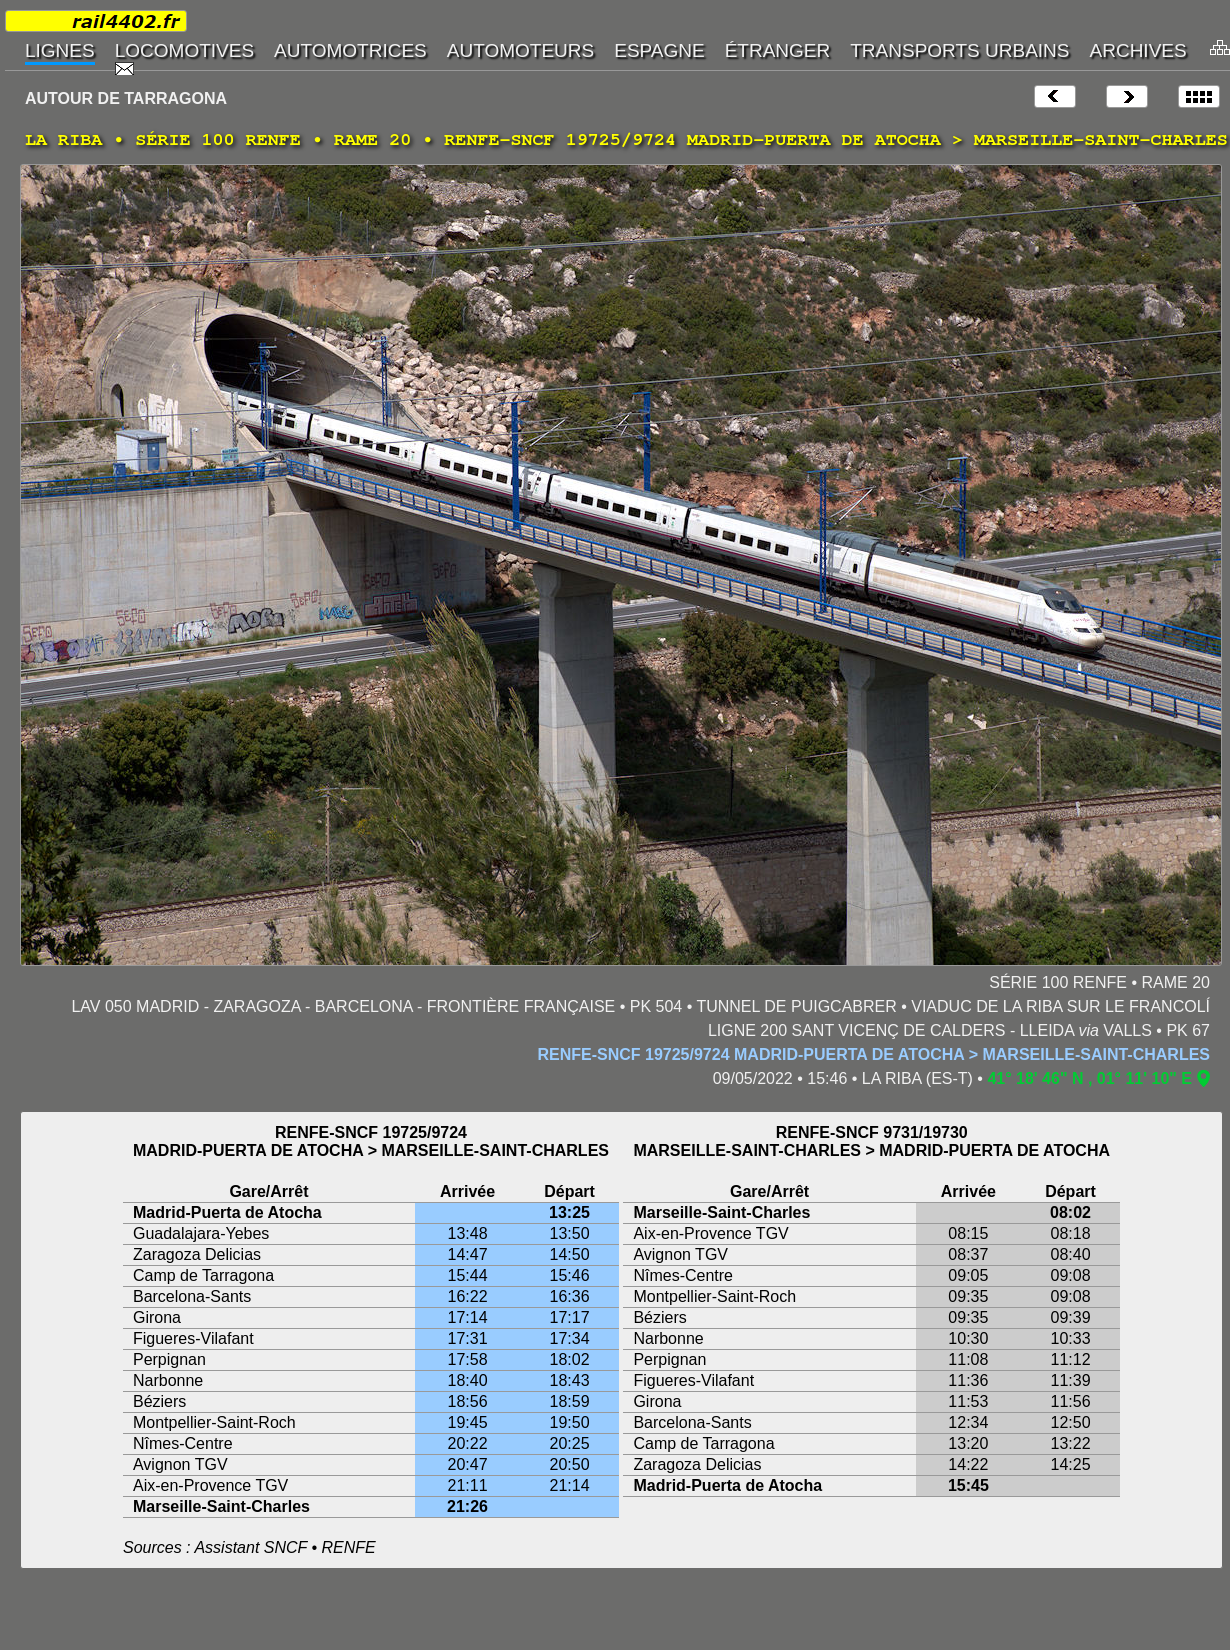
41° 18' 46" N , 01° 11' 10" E (1089, 1078)
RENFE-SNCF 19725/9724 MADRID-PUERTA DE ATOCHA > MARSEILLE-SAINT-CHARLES (873, 1054)
